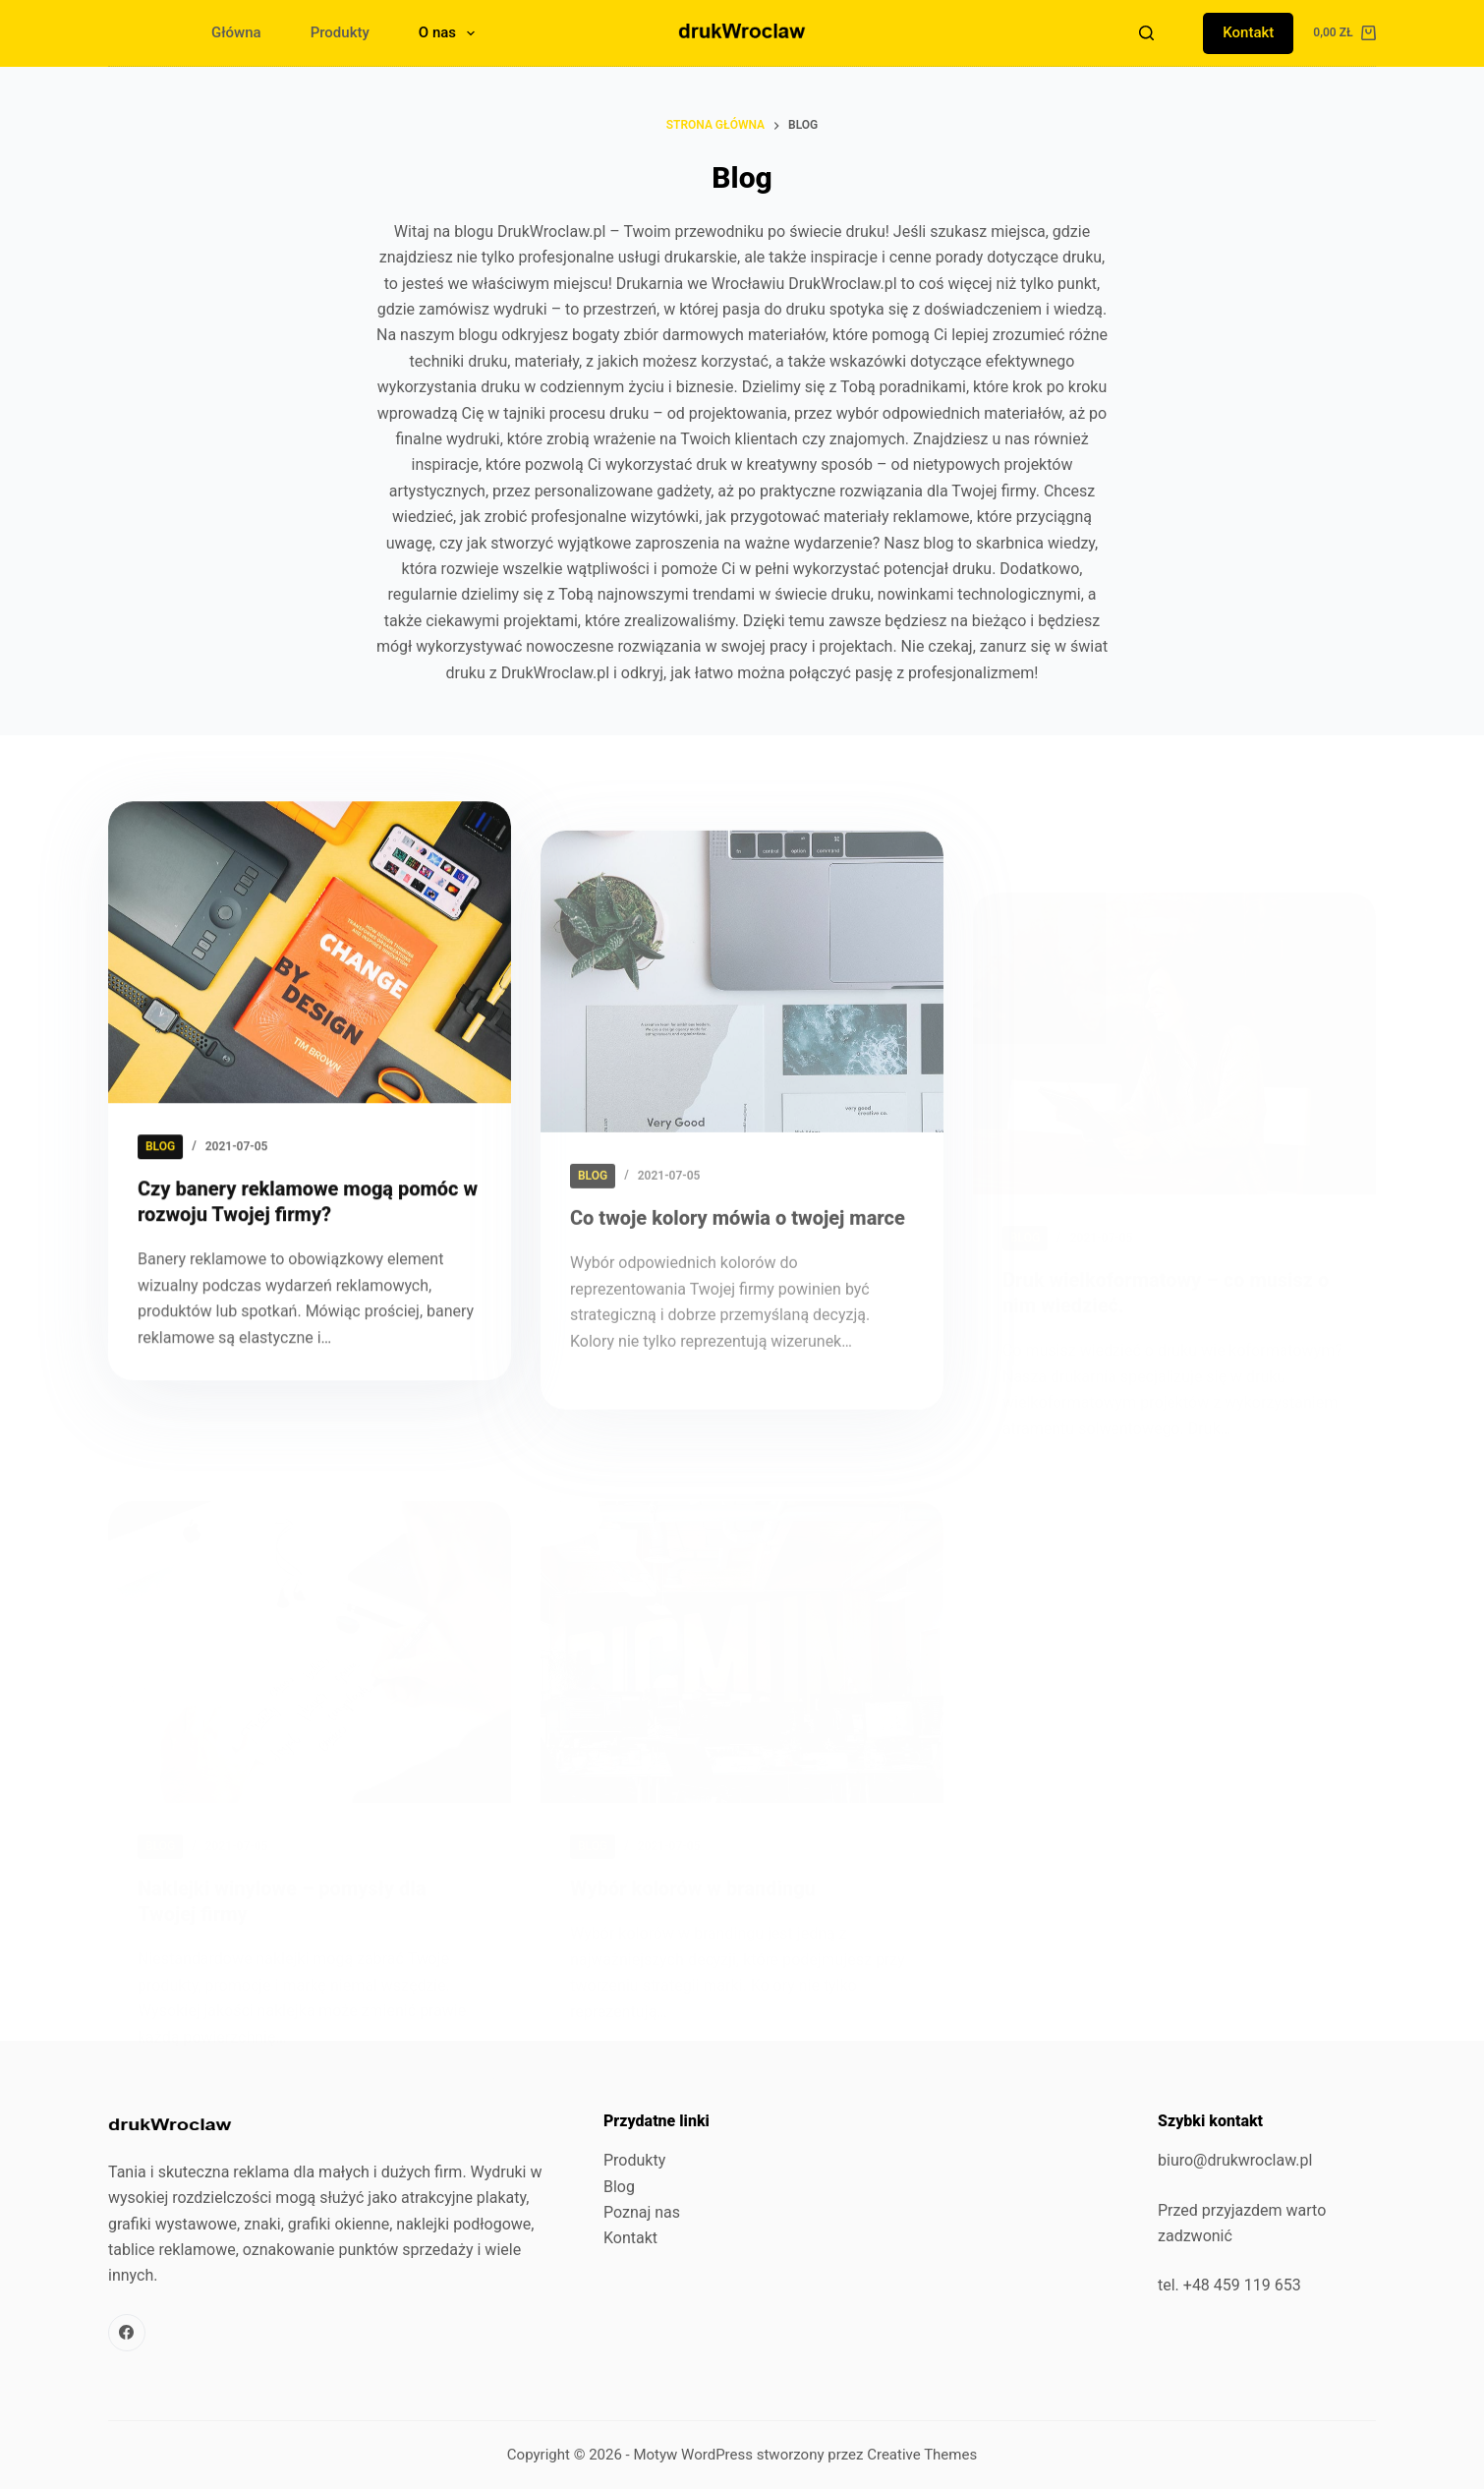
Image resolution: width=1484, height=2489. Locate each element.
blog (160, 1179)
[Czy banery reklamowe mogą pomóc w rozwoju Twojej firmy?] (309, 984)
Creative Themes (922, 2454)
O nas (451, 33)
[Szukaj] (1146, 33)
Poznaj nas (641, 2212)
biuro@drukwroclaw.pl (1235, 2160)
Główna (236, 32)
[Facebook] (126, 2332)
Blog (619, 2186)
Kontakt (1248, 32)
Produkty (340, 32)
